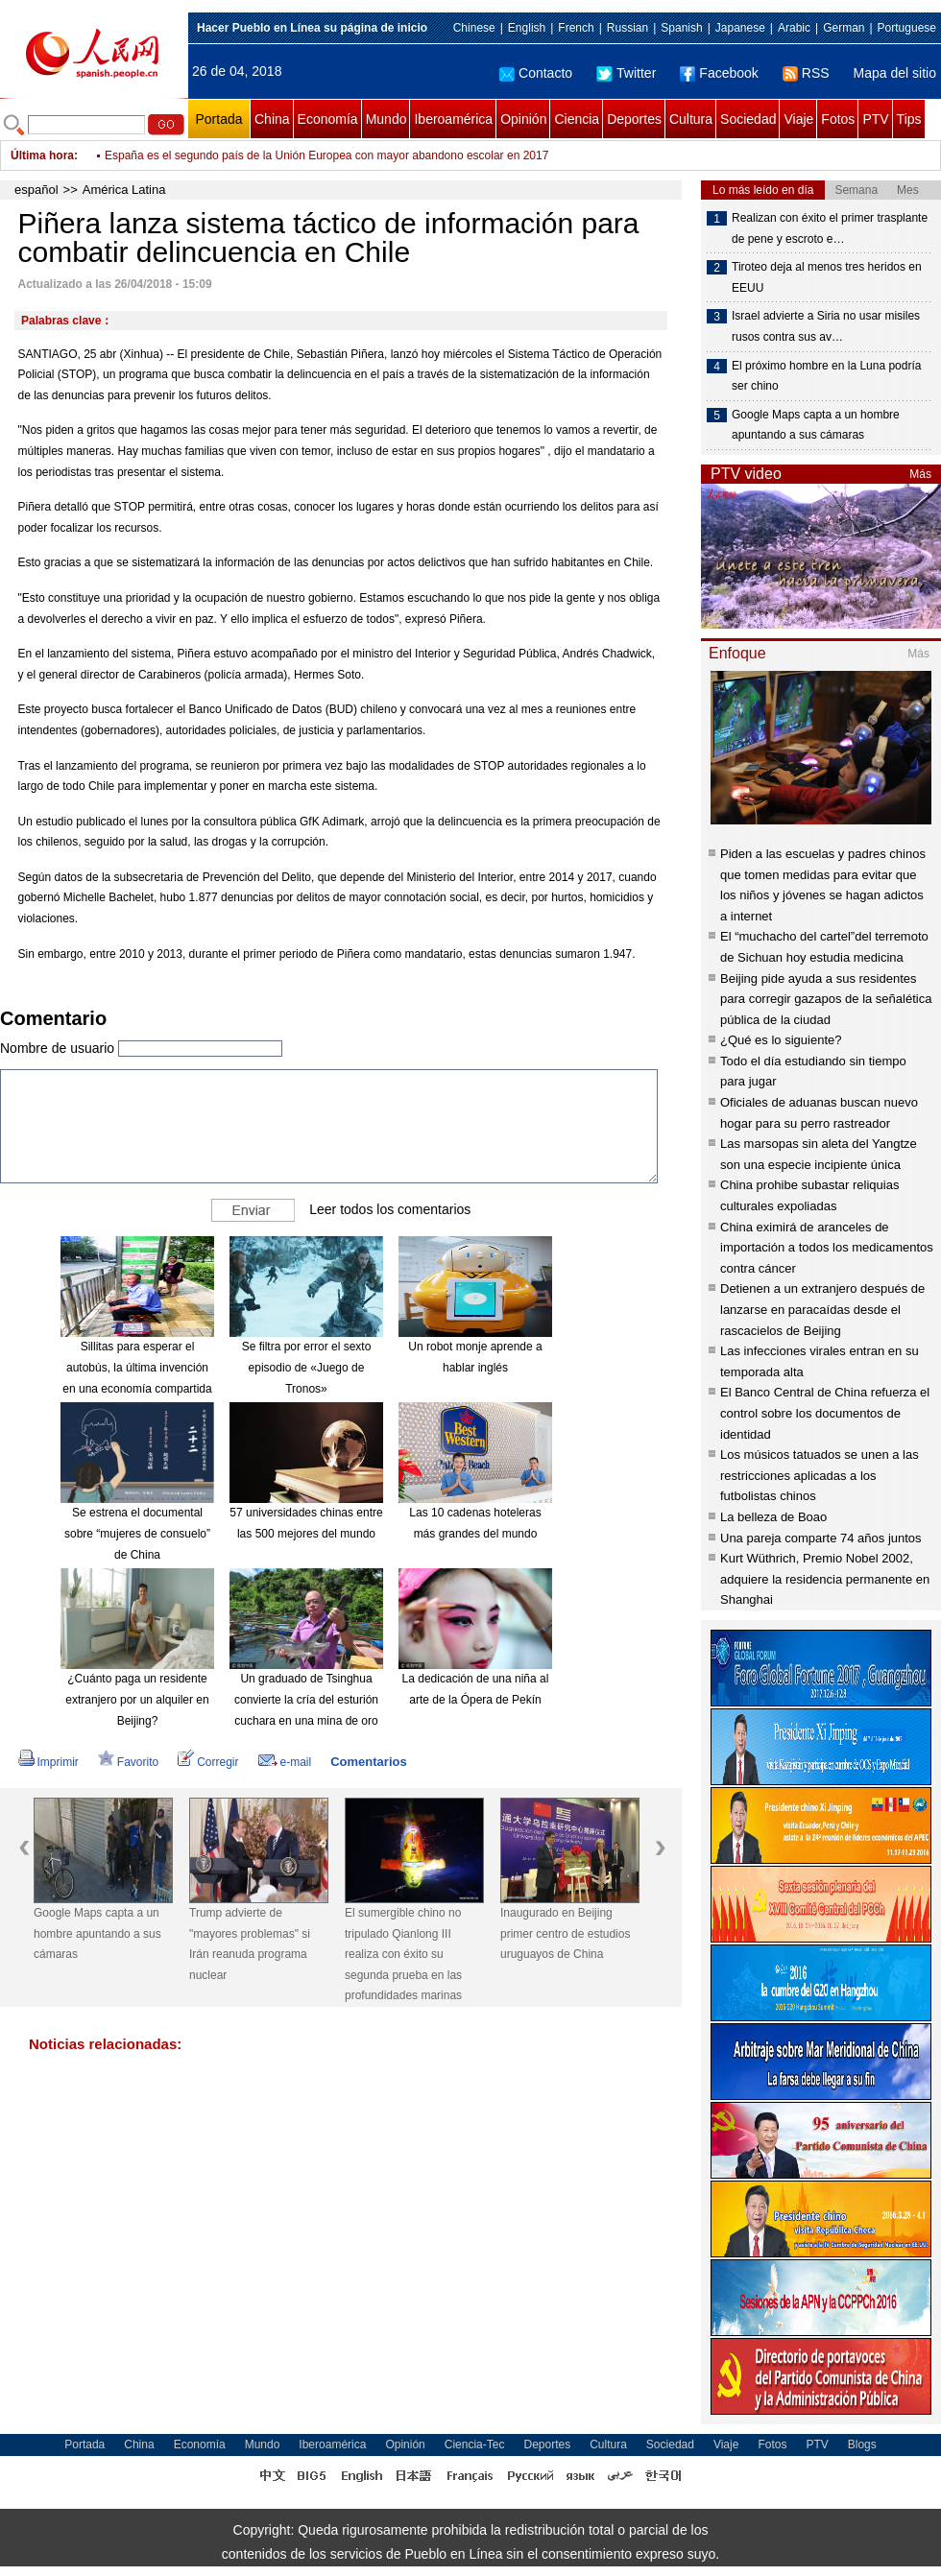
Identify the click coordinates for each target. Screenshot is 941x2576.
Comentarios (368, 1761)
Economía (328, 119)
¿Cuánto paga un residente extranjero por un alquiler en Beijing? (136, 1699)
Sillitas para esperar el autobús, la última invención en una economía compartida (136, 1367)
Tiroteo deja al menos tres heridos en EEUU (827, 277)
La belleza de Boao (773, 1517)
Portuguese (907, 28)
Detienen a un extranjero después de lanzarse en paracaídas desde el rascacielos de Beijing (822, 1309)
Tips (909, 119)
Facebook (719, 73)
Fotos (838, 119)
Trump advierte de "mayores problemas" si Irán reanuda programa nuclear (249, 1944)
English (526, 28)
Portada (218, 119)
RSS (806, 73)
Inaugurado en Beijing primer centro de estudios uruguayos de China (565, 1933)
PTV (875, 119)
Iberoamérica (453, 119)
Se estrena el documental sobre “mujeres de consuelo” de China (137, 1533)
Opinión (523, 119)
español (36, 189)
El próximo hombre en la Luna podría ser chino (826, 376)
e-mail (285, 1762)
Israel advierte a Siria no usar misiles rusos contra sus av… (826, 326)
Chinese (474, 28)
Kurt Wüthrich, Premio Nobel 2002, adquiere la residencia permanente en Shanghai (824, 1579)
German (843, 28)
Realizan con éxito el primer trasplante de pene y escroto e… (830, 228)
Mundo (386, 119)
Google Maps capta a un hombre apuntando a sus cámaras (97, 1933)
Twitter (626, 73)
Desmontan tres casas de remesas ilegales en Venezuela (251, 148)
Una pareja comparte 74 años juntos (821, 1538)
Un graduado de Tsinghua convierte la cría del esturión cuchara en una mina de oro (306, 1699)
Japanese (740, 28)
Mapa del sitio (895, 73)
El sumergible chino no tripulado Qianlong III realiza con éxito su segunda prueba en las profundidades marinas (403, 1954)
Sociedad (748, 119)
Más (920, 474)
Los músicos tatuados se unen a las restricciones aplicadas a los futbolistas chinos (819, 1475)
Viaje (798, 119)
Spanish (681, 28)
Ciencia (576, 119)
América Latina (124, 189)
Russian (627, 28)
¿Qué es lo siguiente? (780, 1040)
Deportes (634, 119)
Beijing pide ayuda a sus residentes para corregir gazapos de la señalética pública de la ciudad (825, 999)
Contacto (535, 73)
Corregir (208, 1762)
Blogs (862, 2444)
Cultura (690, 119)
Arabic (794, 28)
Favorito (128, 1762)
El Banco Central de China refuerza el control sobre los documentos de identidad (824, 1413)
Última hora (42, 155)
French (575, 28)
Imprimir (48, 1762)
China (272, 119)
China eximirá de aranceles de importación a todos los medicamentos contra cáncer (826, 1248)
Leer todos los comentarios (389, 1209)
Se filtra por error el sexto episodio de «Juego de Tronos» (307, 1367)
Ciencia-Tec (475, 2444)
